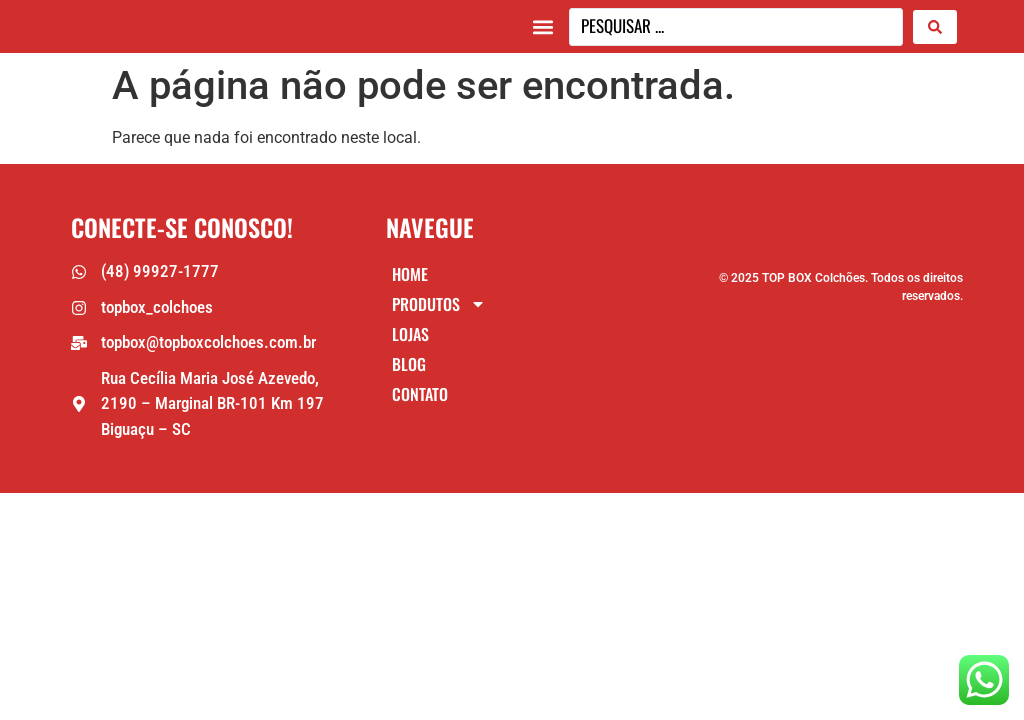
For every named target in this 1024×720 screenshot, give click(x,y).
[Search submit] (935, 29)
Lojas (410, 340)
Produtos (439, 310)
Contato (420, 400)
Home (410, 280)
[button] (542, 29)
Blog (409, 370)
